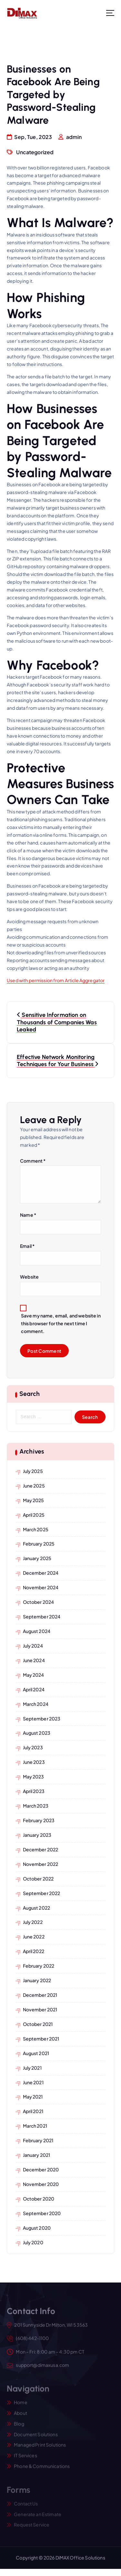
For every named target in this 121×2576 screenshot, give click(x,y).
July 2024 (33, 1646)
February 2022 (39, 1966)
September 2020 (42, 2213)
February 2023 (39, 1820)
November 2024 (41, 1587)
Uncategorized (35, 152)
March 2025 (35, 1529)
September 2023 (42, 1718)
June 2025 (34, 1486)
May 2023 (33, 1776)
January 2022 (37, 1980)
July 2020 (33, 2242)
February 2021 (38, 2140)
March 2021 (35, 2126)
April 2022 (33, 1951)
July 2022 (33, 1922)
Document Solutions (36, 2438)
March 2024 (35, 1704)
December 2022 (40, 1849)
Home (20, 2406)
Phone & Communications (42, 2469)
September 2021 (41, 2038)
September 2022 (41, 1893)
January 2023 (37, 1835)
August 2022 (36, 1908)
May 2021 (33, 2096)
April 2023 (34, 1791)
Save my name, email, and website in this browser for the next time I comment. (61, 1323)
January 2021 (36, 2155)
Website (29, 1277)
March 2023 (35, 1806)
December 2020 (41, 2169)
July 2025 (33, 1471)
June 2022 (34, 1936)
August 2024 (37, 1631)
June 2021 (33, 2082)
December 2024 (41, 1573)
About (20, 2416)
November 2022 (40, 1864)
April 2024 (34, 1689)
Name (28, 1215)
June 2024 (34, 1660)
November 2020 (41, 2184)
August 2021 (36, 2053)
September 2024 (42, 1616)
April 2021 (33, 2111)
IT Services (25, 2459)
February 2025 (39, 1544)
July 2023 (33, 1747)
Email (27, 1246)
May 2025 (33, 1500)
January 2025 (37, 1558)
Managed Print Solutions (40, 2448)
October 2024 (38, 1602)
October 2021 (38, 2024)
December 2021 (40, 1995)
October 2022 (38, 1878)
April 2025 (34, 1515)
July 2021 (32, 2068)
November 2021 (40, 2009)
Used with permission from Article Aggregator (56, 980)
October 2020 (39, 2199)
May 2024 (33, 1675)
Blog (19, 2427)
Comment (32, 1161)
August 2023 (37, 1733)
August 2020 (37, 2228)
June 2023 (34, 1762)
